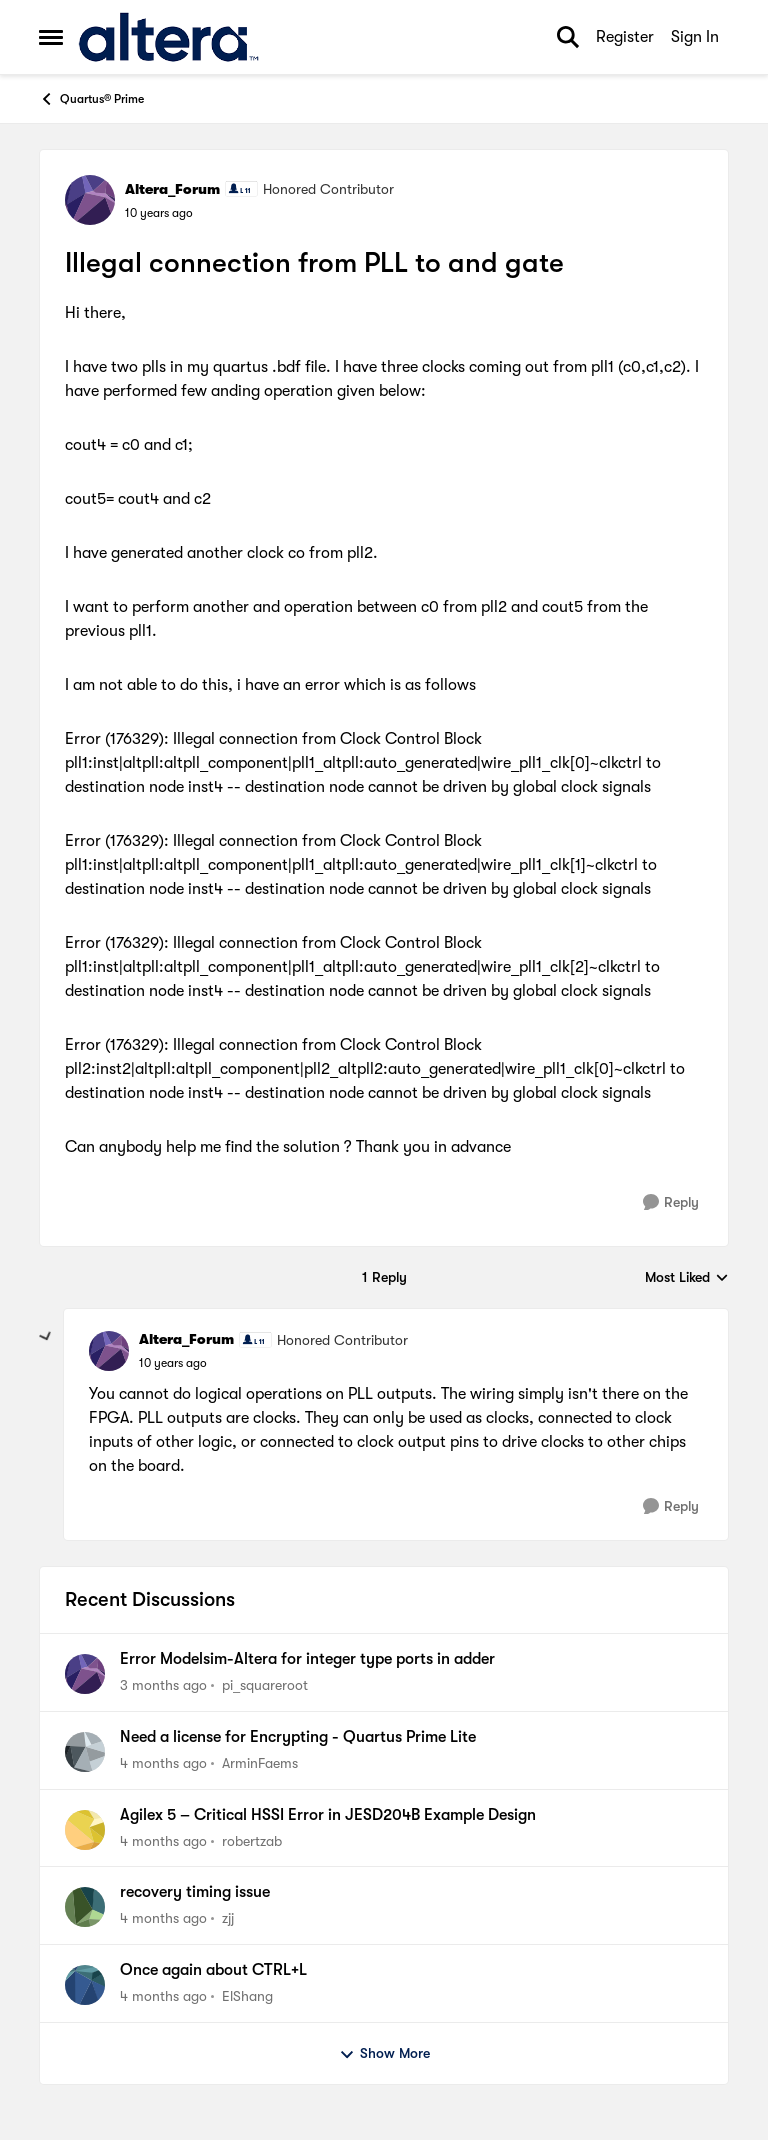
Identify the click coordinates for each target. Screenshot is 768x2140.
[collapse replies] (46, 1337)
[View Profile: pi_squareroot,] (85, 1674)
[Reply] (671, 1202)
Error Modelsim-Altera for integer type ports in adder (307, 1659)
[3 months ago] (163, 1685)
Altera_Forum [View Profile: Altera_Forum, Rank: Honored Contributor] (172, 189)
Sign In (695, 37)
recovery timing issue (195, 1892)
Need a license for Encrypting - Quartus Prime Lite (298, 1737)
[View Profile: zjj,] (85, 1907)
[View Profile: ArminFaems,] (85, 1752)
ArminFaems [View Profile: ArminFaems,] (260, 1763)
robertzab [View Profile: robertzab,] (252, 1840)
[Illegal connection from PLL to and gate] (173, 1363)
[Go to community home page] (168, 37)
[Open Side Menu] (51, 37)
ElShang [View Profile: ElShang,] (247, 1996)
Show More (384, 2054)
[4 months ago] (163, 1763)
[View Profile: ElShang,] (85, 1985)
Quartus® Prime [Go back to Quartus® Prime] (91, 99)
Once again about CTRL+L (213, 1970)
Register (625, 37)
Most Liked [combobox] (687, 1278)
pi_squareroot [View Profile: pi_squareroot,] (265, 1685)
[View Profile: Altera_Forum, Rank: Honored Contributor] (90, 200)
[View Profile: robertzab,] (85, 1830)
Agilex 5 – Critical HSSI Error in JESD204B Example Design (328, 1815)
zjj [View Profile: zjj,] (228, 1918)
